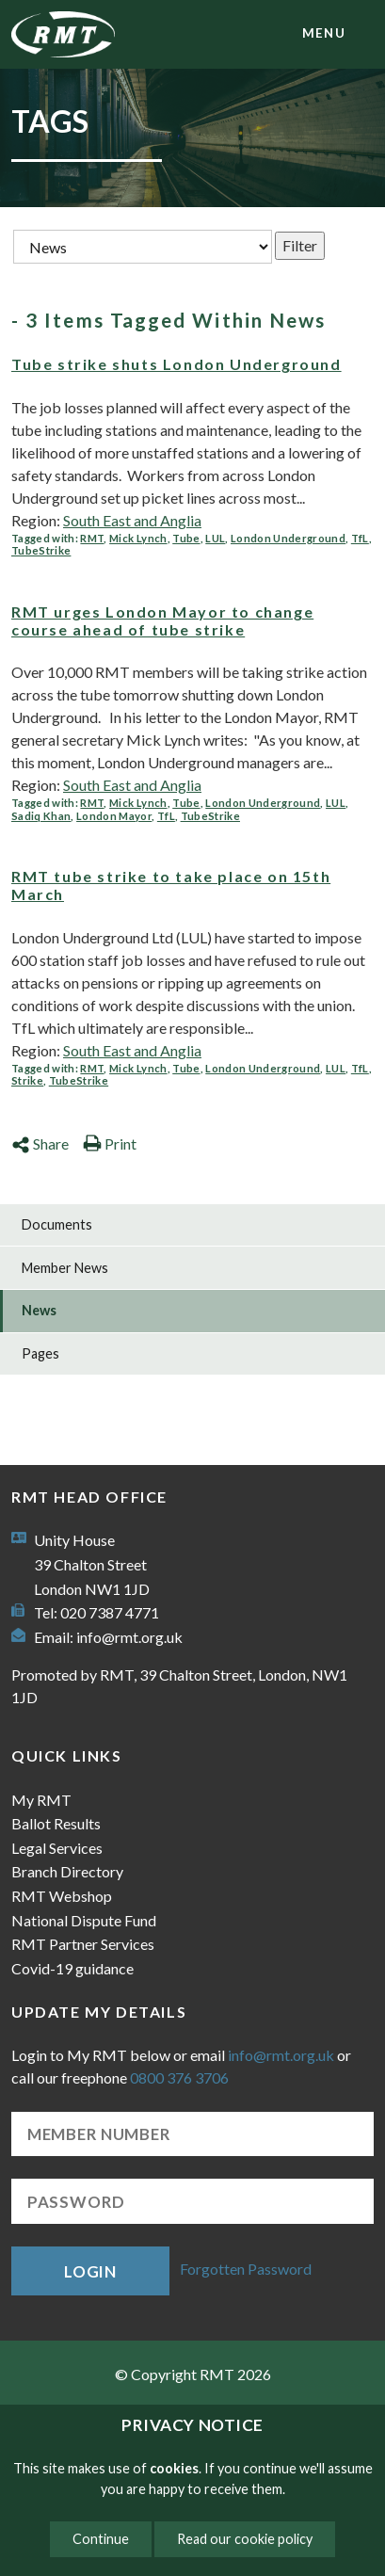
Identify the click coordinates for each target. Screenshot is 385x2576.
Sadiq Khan (41, 816)
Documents (57, 1224)
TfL (360, 538)
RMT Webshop (61, 1896)
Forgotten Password (246, 2269)
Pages (40, 1353)
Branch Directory (67, 1871)
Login (90, 2271)
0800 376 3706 (179, 2077)
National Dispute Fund (83, 1920)
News (39, 1310)
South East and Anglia (132, 520)
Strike (27, 1080)
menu (323, 32)
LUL (215, 538)
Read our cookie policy (245, 2539)
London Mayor (114, 816)
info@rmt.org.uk (129, 1637)
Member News (65, 1268)
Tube (186, 538)
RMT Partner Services (82, 1944)
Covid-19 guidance (72, 1968)
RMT (92, 538)
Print (109, 1143)
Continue (100, 2539)
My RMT (41, 1800)
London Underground (288, 538)
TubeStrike (41, 550)
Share (40, 1143)
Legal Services (57, 1848)
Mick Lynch (138, 538)
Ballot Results (56, 1823)
